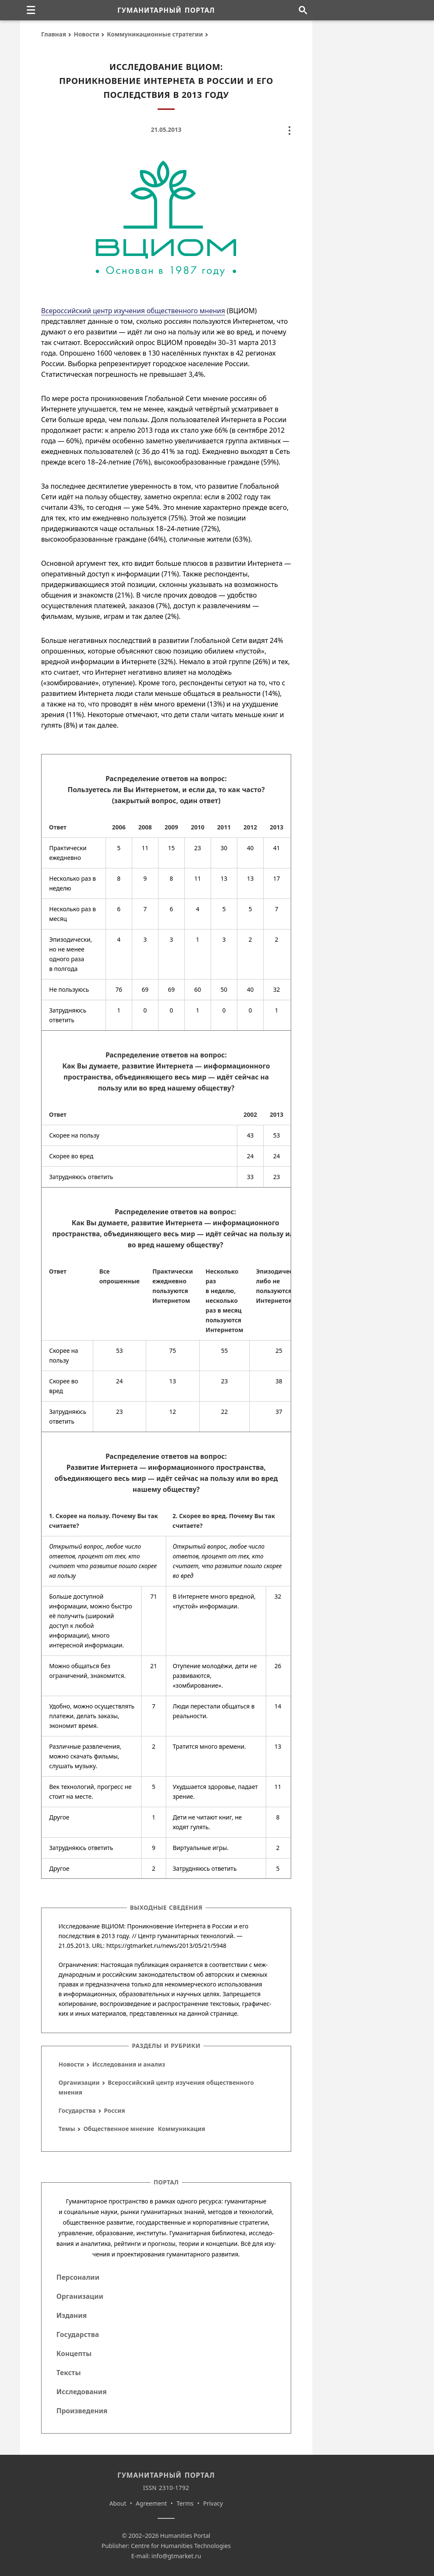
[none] (31, 10)
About (117, 2503)
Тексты (68, 2372)
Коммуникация (181, 2129)
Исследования (81, 2391)
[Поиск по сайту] (302, 10)
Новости (86, 34)
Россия (114, 2110)
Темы (66, 2129)
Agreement (151, 2503)
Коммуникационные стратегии (155, 34)
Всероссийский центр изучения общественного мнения (133, 310)
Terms (184, 2503)
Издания (71, 2315)
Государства (77, 2110)
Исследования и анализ (128, 2064)
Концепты (74, 2353)
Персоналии (77, 2277)
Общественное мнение (118, 2129)
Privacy (213, 2503)
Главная (53, 34)
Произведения (82, 2410)
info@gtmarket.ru (176, 2556)
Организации (79, 2082)
